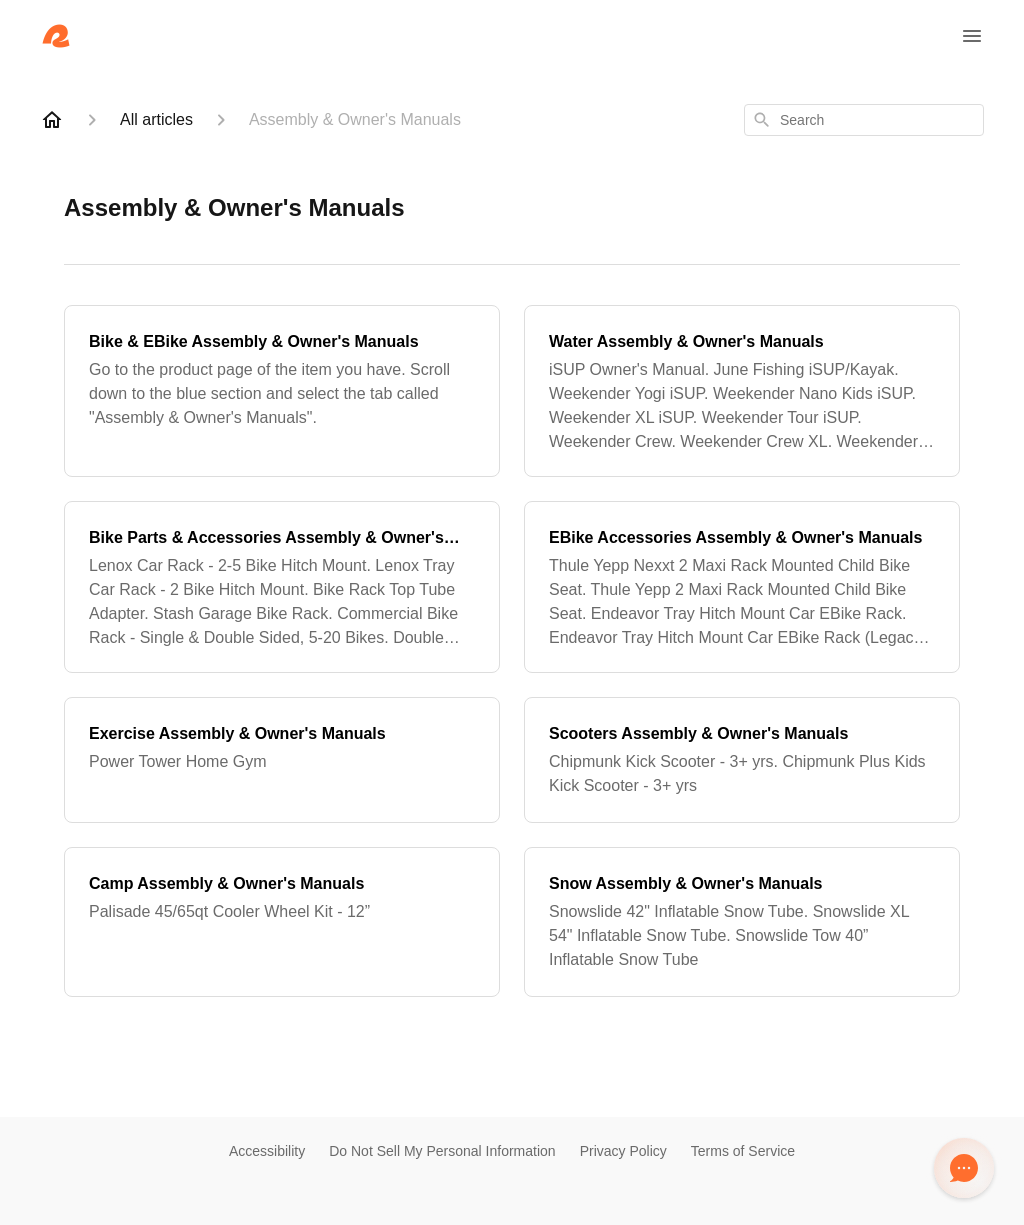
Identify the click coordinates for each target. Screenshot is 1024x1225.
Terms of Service (743, 1151)
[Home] (52, 120)
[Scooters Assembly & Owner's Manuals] (742, 760)
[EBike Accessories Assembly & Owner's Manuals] (742, 587)
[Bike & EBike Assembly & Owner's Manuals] (282, 391)
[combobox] (864, 120)
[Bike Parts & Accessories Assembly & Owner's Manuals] (282, 587)
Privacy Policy (623, 1151)
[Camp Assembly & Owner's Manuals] (282, 922)
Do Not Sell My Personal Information (442, 1151)
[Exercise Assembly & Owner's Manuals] (282, 760)
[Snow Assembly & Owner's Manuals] (742, 922)
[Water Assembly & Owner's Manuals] (742, 391)
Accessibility (267, 1151)
